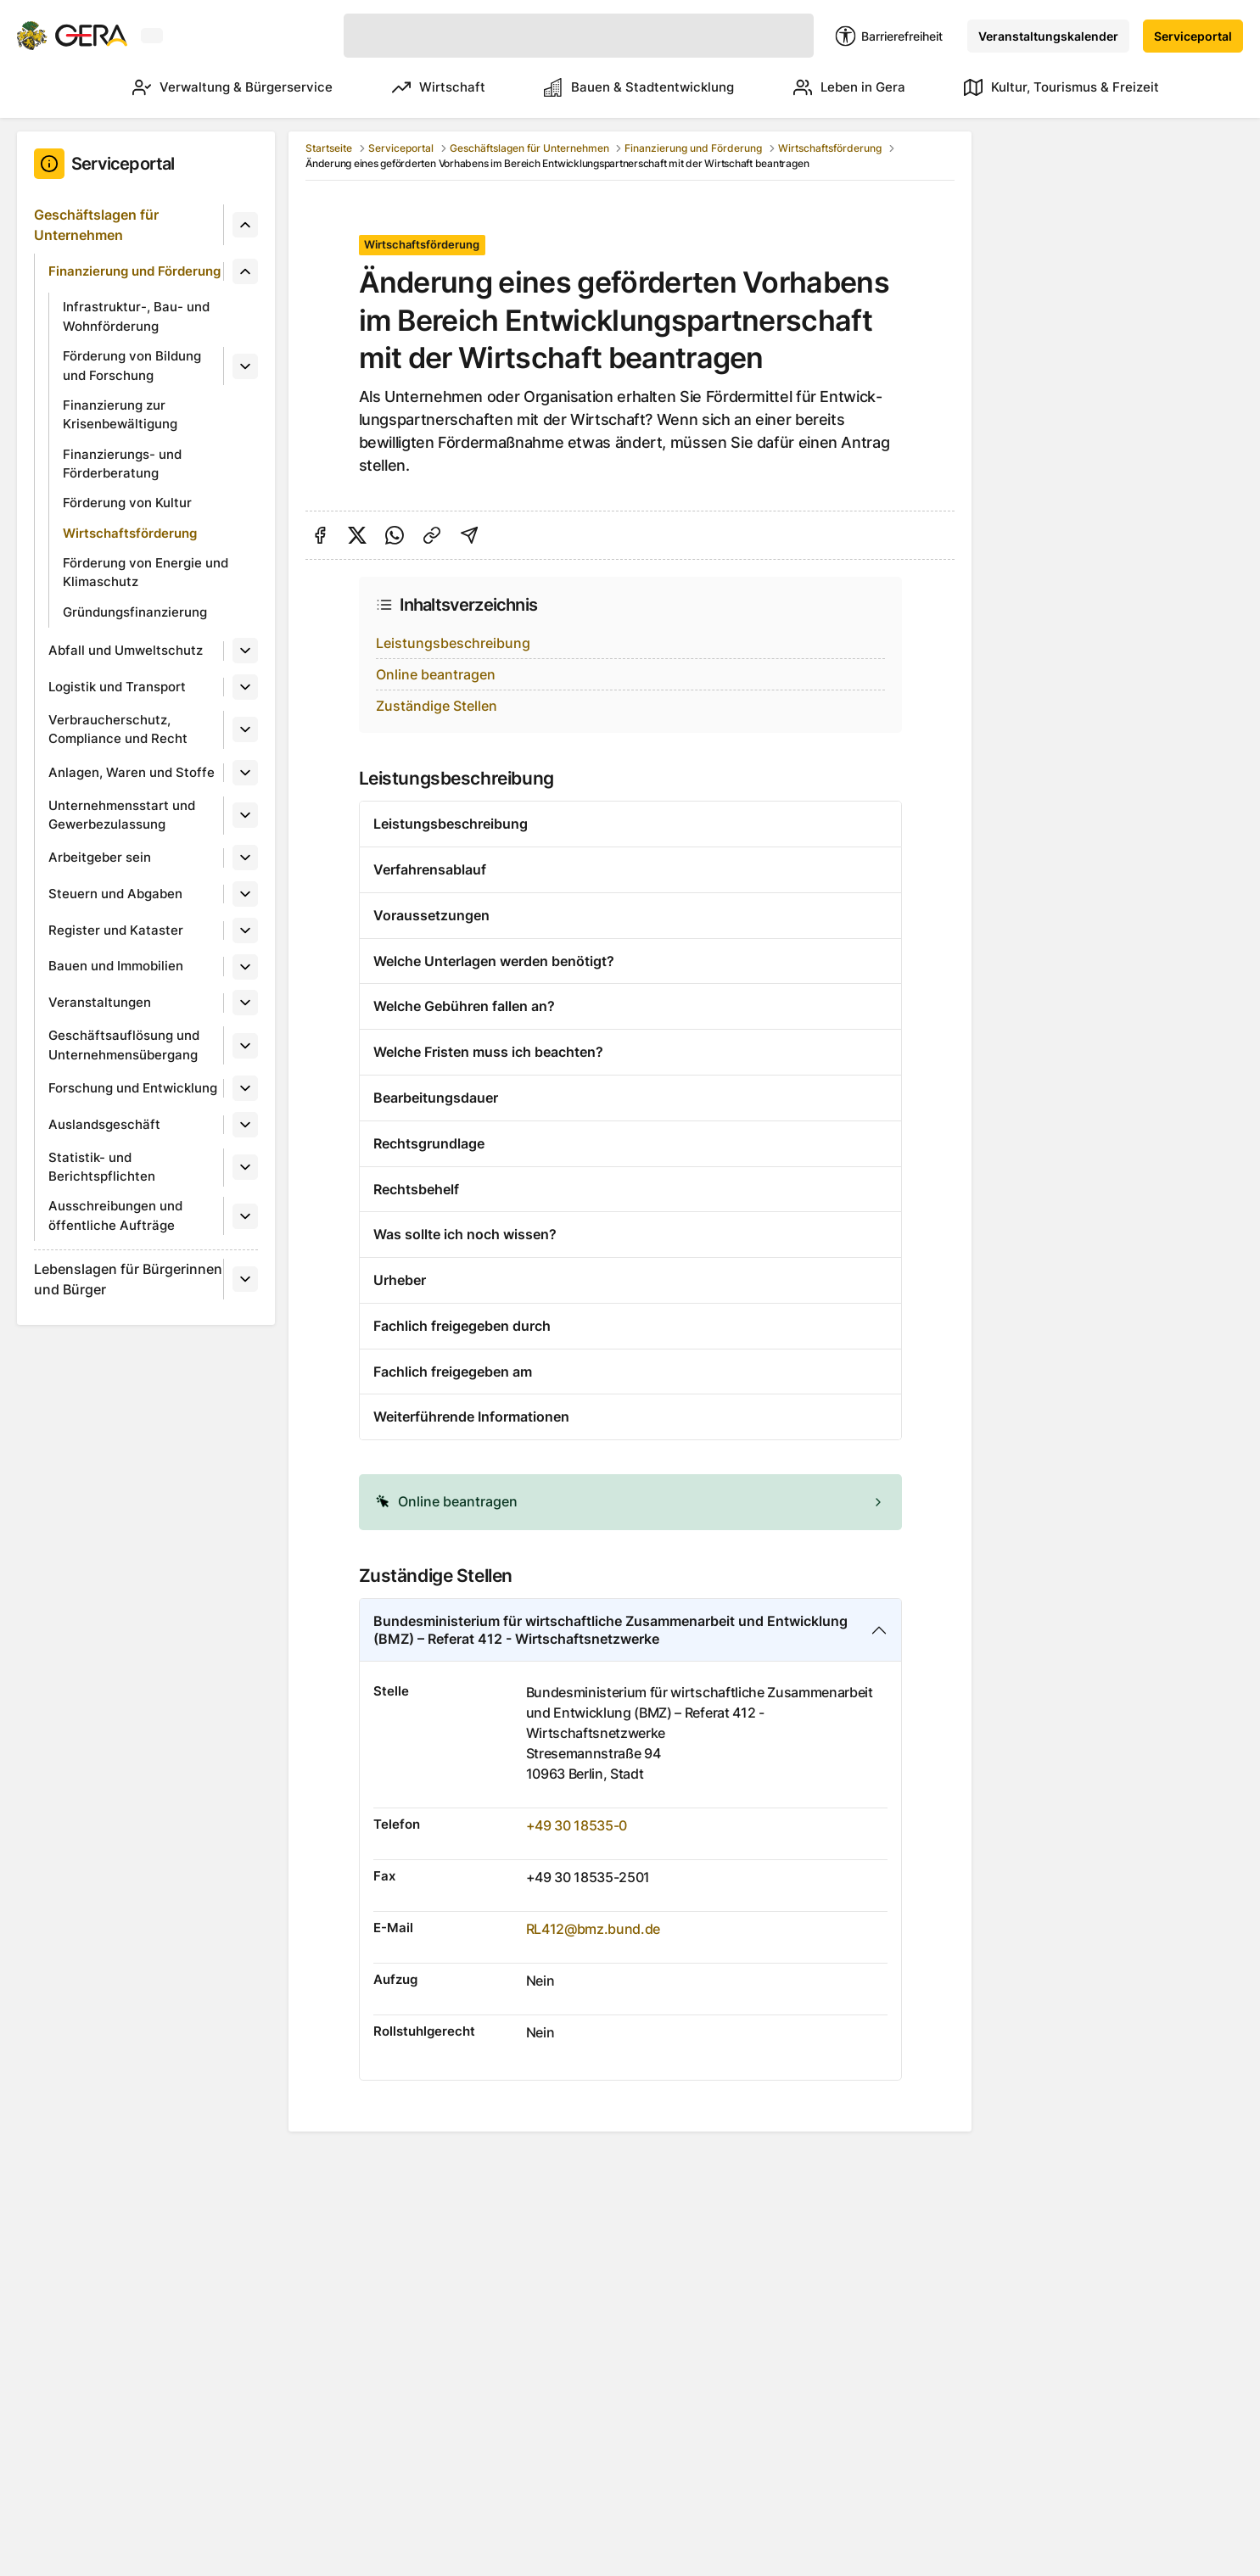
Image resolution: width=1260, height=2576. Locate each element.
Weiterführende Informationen (471, 1416)
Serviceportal (1193, 36)
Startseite (328, 148)
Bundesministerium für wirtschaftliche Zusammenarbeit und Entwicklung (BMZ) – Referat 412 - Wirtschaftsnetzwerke (610, 1629)
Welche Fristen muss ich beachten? (488, 1051)
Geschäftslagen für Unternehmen (96, 224)
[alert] (630, 1502)
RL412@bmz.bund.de (593, 1928)
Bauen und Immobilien (115, 966)
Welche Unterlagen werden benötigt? (493, 961)
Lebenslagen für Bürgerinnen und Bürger (128, 1279)
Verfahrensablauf (429, 869)
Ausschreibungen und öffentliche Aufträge (115, 1215)
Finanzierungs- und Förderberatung (122, 464)
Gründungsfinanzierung (135, 612)
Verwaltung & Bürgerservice (201, 87)
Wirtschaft (415, 87)
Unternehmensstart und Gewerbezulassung (121, 815)
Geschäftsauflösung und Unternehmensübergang (123, 1045)
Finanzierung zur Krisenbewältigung (120, 415)
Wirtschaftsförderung (130, 533)
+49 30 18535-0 (577, 1825)
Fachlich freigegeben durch (462, 1325)
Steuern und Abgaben (115, 894)
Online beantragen (436, 674)
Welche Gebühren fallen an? (464, 1005)
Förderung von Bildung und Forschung (132, 365)
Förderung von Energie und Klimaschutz (145, 572)
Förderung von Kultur (127, 503)
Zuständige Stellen (436, 705)
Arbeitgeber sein (99, 857)
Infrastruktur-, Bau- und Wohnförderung (136, 316)
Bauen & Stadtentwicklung (624, 87)
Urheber (399, 1279)
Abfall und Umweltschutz (125, 650)
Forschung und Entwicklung (132, 1088)
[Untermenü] (245, 224)
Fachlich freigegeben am (452, 1371)
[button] (630, 1502)
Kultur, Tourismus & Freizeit (1062, 87)
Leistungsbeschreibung (453, 642)
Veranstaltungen (99, 1002)
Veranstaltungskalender (1048, 36)
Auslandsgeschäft (104, 1124)
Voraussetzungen (431, 915)
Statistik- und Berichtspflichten (101, 1167)
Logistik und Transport (117, 687)
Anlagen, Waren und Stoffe (131, 772)
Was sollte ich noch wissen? (465, 1234)
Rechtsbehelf (416, 1189)
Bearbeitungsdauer (435, 1097)
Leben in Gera (842, 87)
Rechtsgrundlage (428, 1143)
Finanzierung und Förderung (134, 271)
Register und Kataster (115, 930)
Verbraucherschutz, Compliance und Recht (118, 729)
